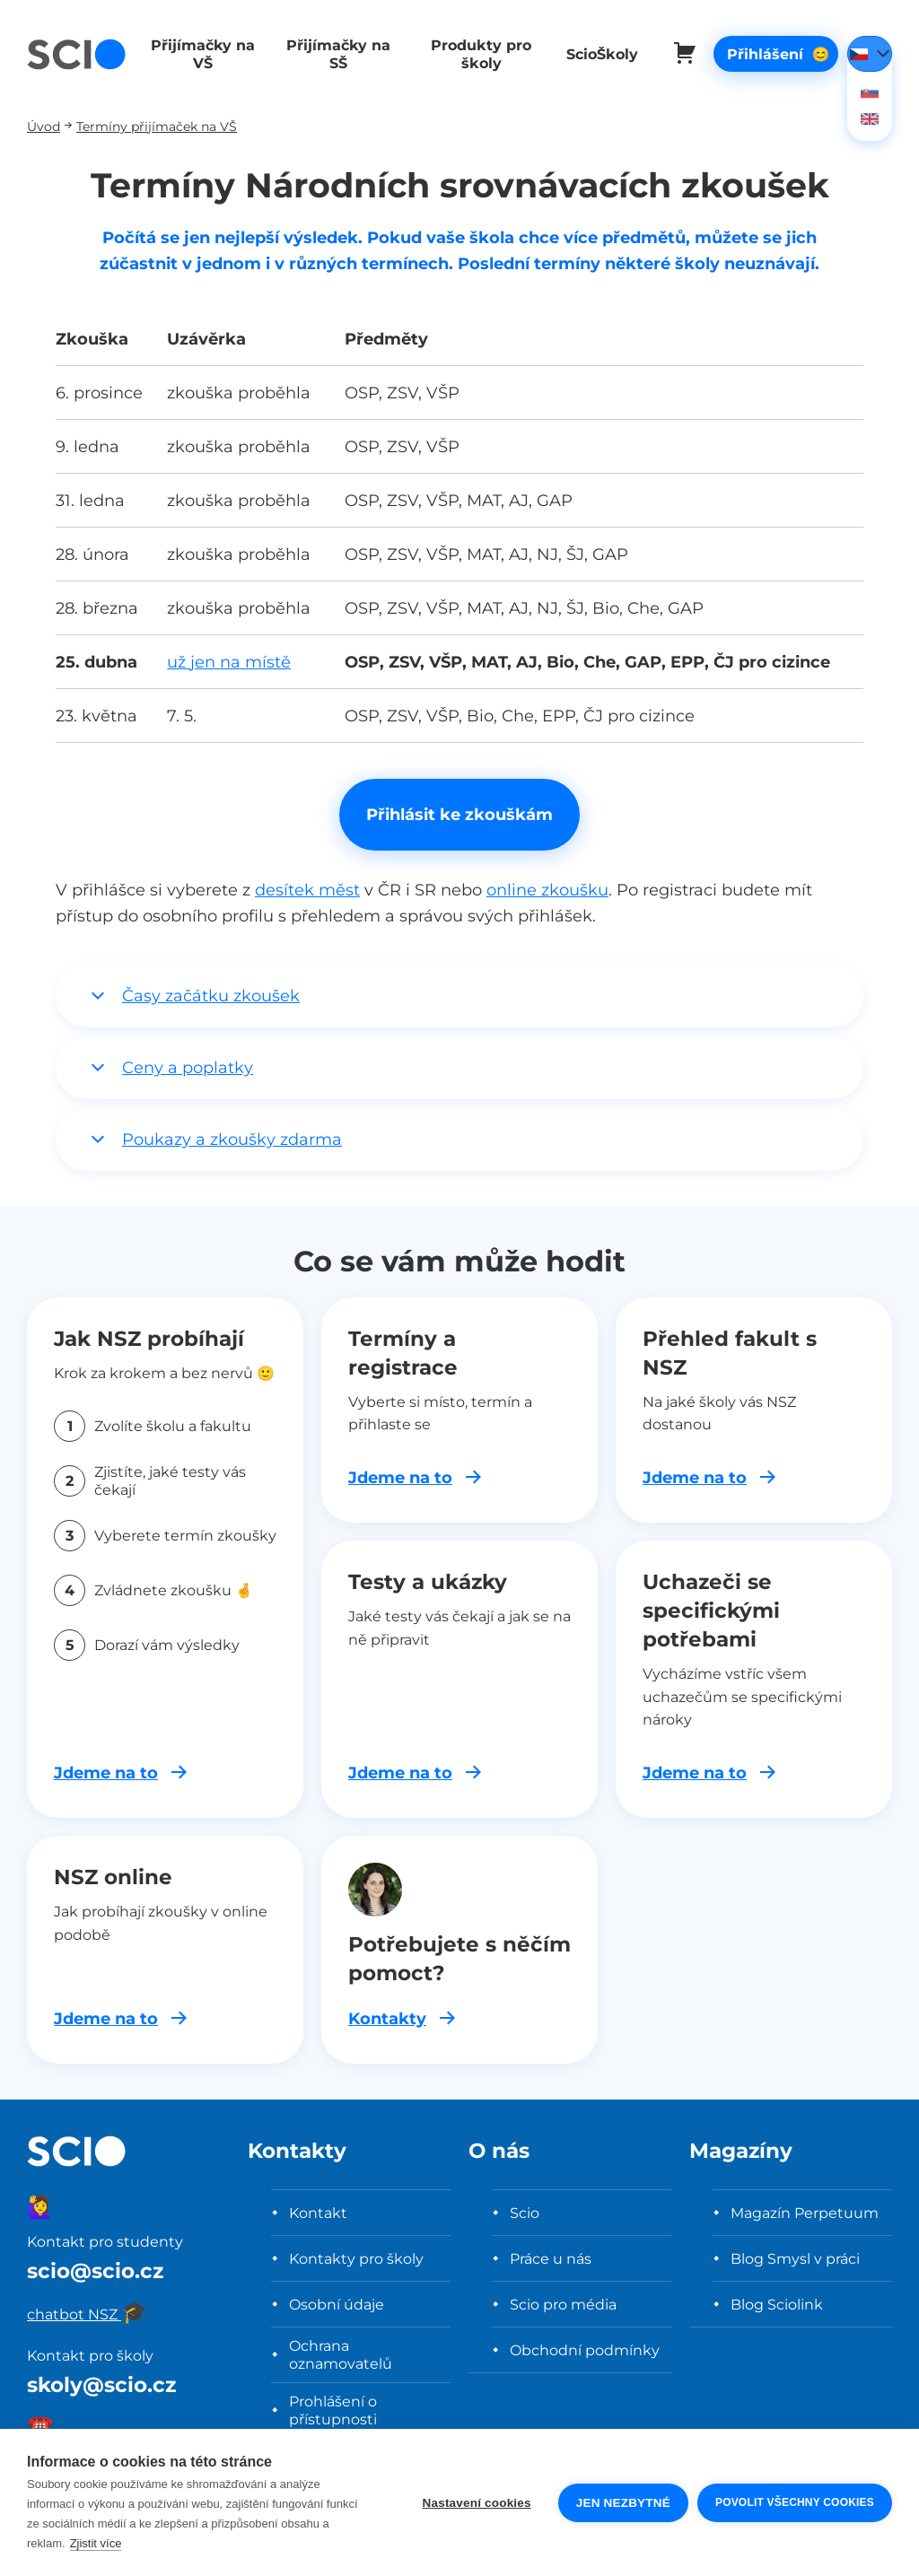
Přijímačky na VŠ (201, 54)
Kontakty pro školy (356, 2258)
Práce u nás (550, 2258)
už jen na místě (229, 661)
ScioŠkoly (589, 54)
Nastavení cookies (477, 2503)
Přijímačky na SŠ (332, 54)
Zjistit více (96, 2543)
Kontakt (318, 2213)
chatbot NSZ (87, 2314)
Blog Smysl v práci (795, 2258)
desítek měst (307, 889)
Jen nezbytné (623, 2503)
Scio (524, 2213)
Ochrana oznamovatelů (340, 2354)
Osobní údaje (336, 2304)
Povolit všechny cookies (794, 2502)
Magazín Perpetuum (805, 2213)
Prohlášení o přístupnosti (333, 2410)
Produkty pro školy (470, 54)
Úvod (43, 126)
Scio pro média (563, 2304)
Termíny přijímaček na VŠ (156, 126)
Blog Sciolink (777, 2304)
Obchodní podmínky (585, 2350)
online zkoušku (547, 889)
